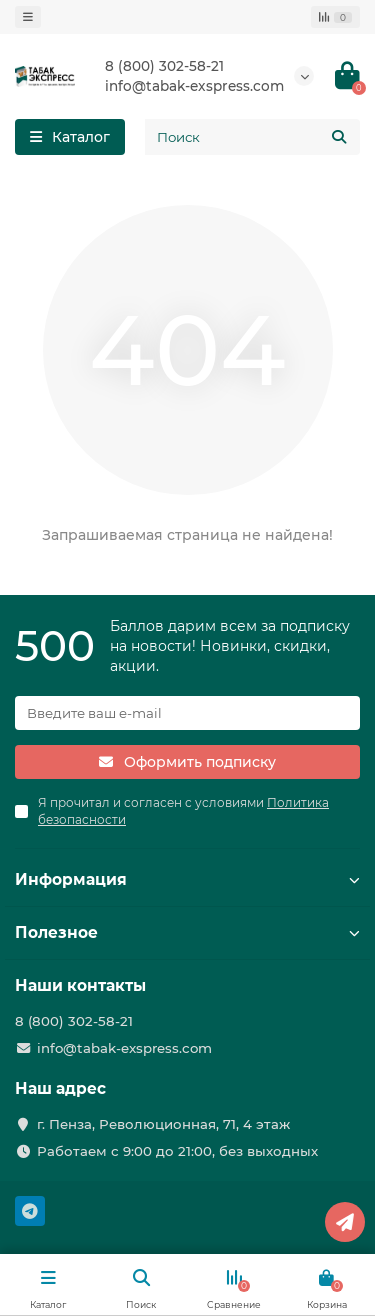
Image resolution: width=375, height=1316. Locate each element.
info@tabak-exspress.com (194, 86)
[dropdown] (28, 17)
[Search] (252, 137)
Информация (187, 879)
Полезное (187, 932)
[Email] (187, 713)
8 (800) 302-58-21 (164, 66)
